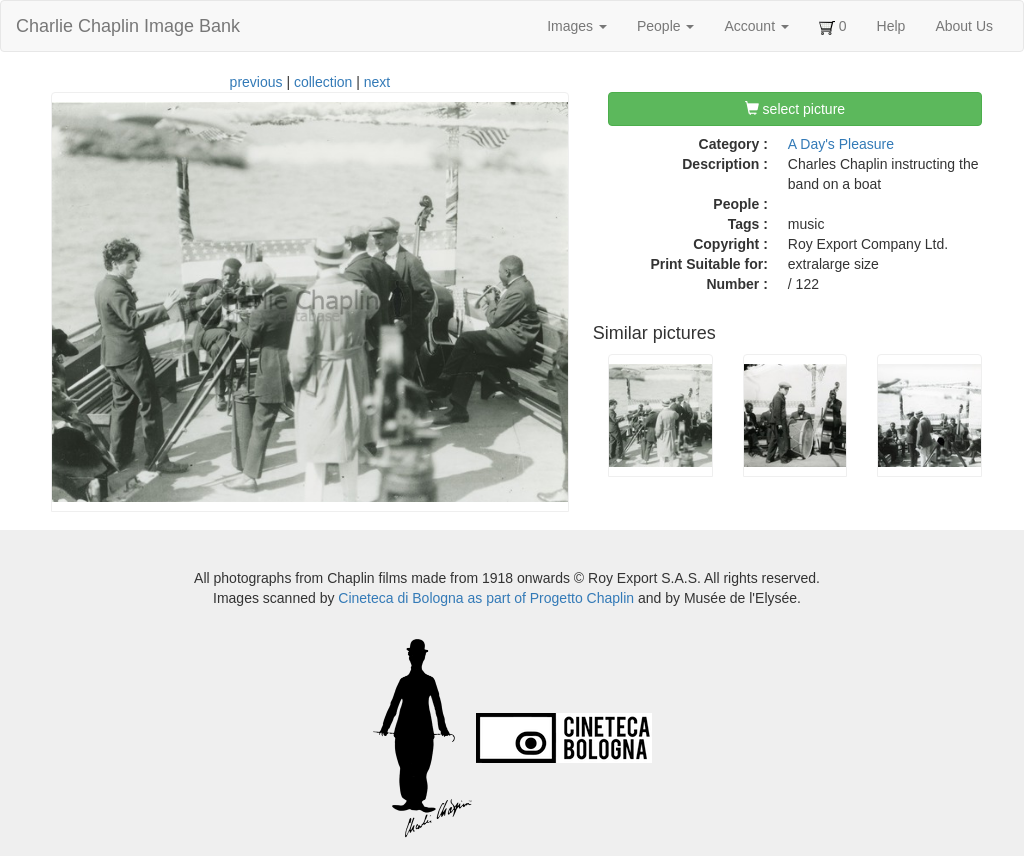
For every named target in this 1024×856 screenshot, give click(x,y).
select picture (795, 109)
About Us (964, 26)
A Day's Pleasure (841, 144)
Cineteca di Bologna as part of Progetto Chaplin (486, 598)
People (665, 26)
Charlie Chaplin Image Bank (128, 26)
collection (323, 82)
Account (756, 26)
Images (577, 26)
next (377, 82)
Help (891, 26)
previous (256, 82)
